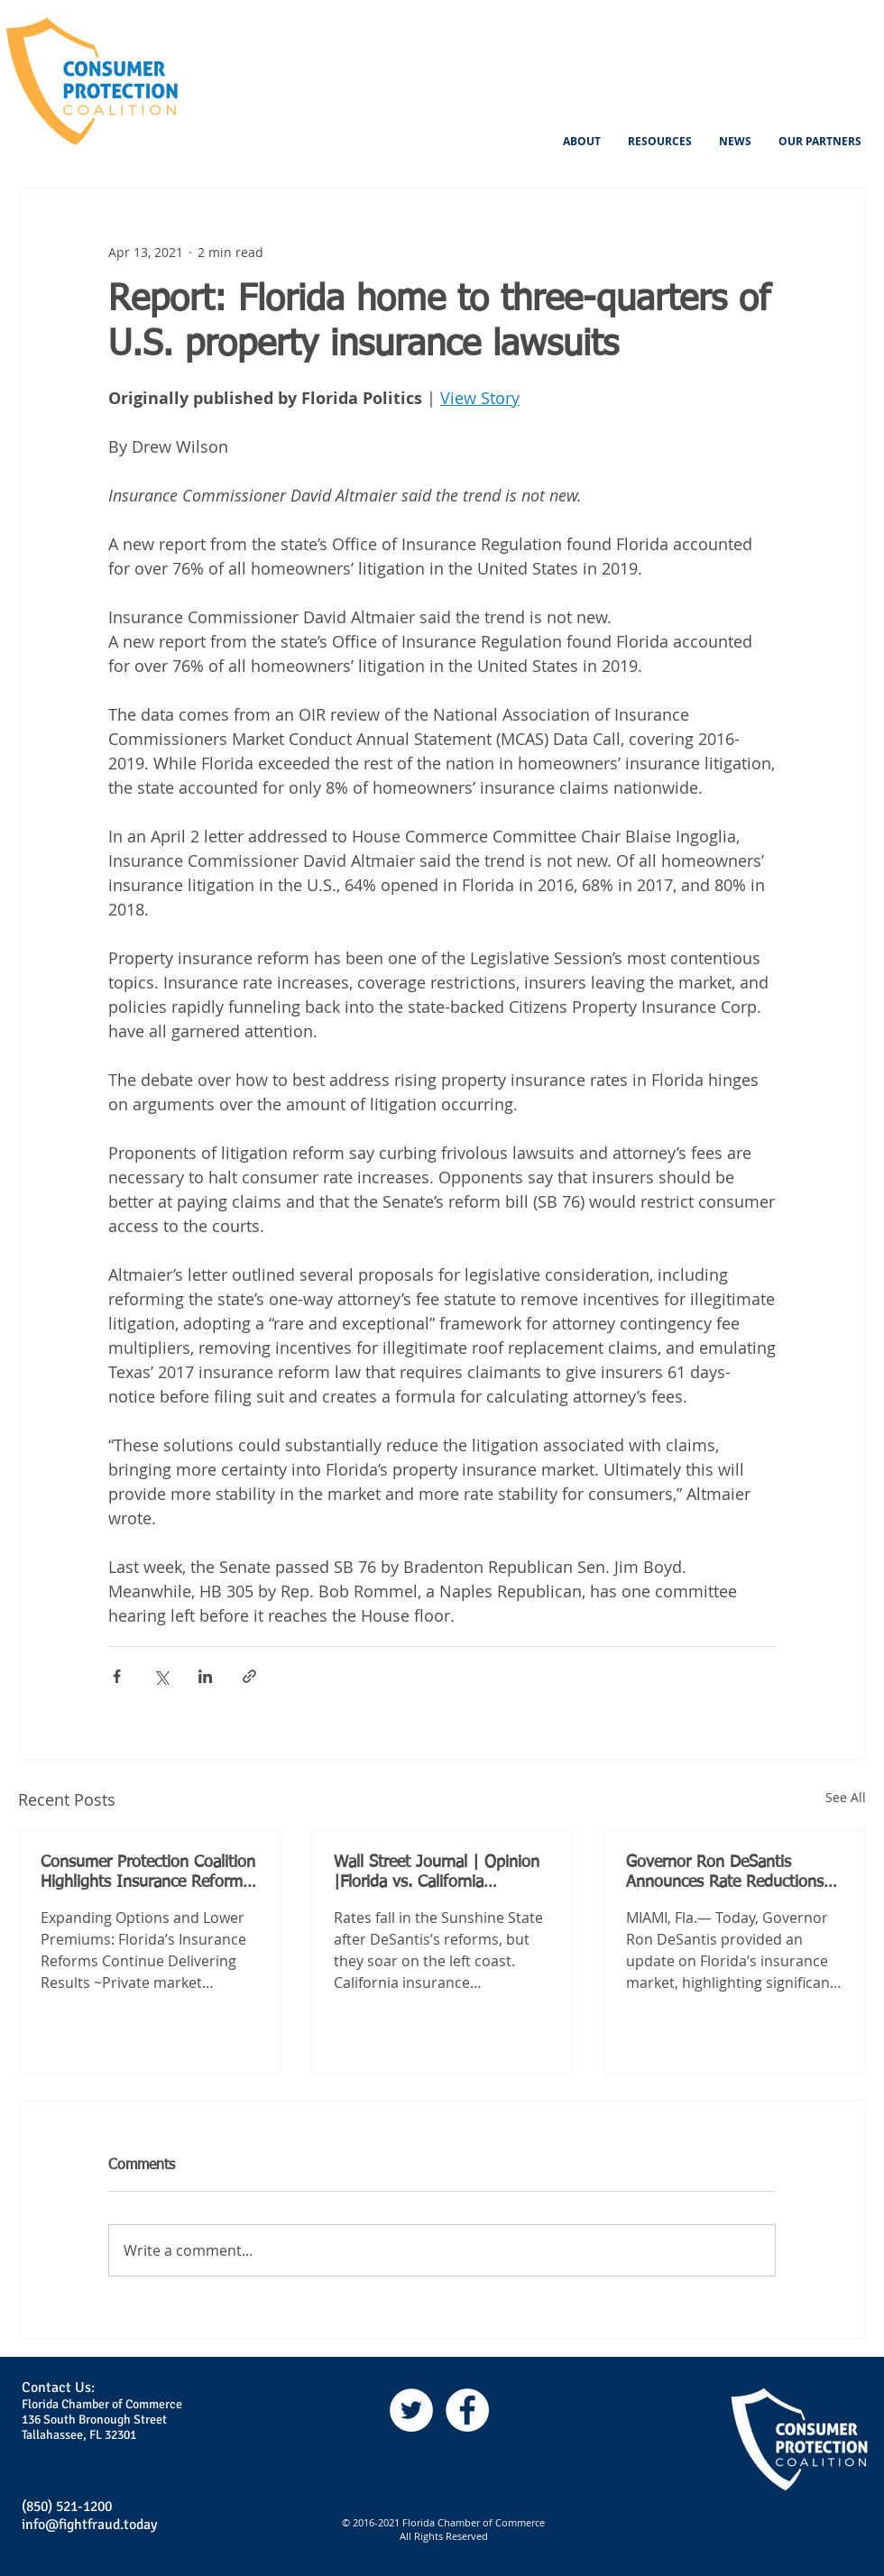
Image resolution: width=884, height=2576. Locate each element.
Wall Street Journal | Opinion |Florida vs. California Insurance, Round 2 (436, 1873)
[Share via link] (249, 1676)
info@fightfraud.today (89, 2525)
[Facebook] (467, 2410)
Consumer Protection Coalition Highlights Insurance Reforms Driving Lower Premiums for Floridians (148, 1873)
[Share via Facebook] (116, 1676)
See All (845, 1797)
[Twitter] (411, 2410)
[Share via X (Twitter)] (161, 1676)
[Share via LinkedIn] (205, 1676)
